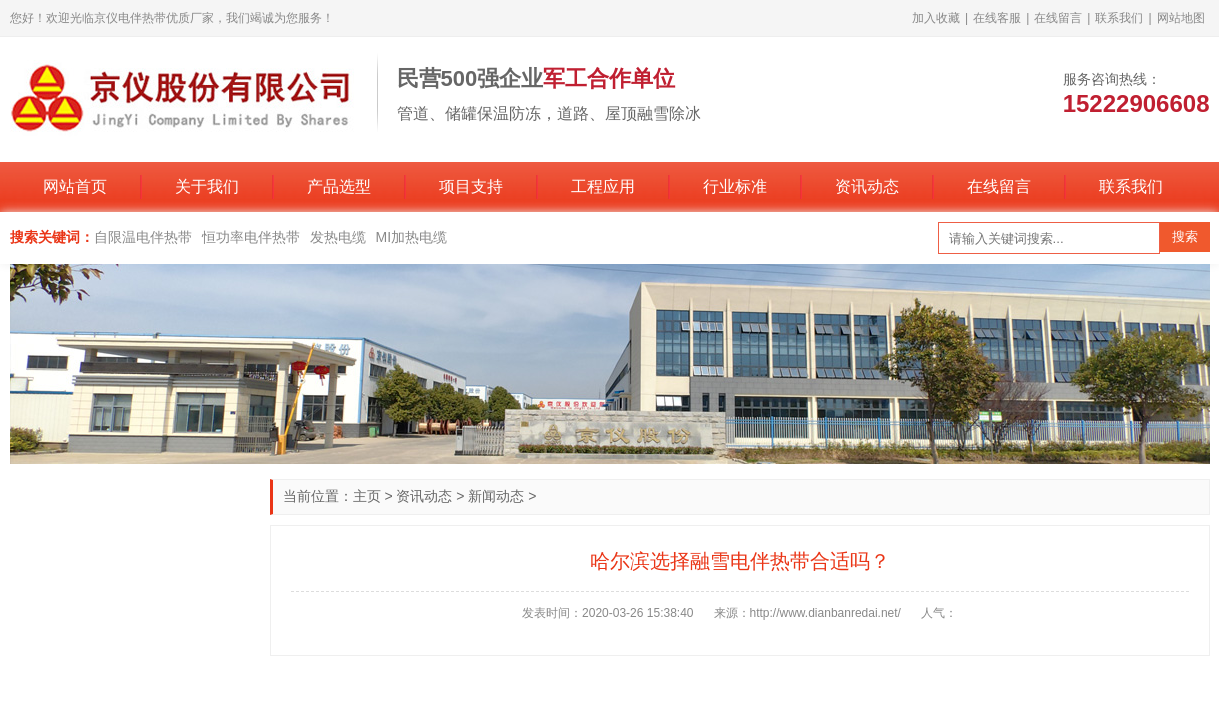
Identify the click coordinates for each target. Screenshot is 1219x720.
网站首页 (75, 186)
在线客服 (997, 18)
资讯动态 (867, 186)
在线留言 (1058, 18)
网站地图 (1181, 18)
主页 (367, 496)
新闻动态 (496, 496)
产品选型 (339, 186)
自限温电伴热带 (143, 237)
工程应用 (603, 186)
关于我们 (207, 186)
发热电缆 (338, 237)
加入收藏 (936, 18)
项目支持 (471, 186)
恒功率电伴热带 (251, 237)
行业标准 (735, 186)
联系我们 (1119, 18)
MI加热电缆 (412, 237)
